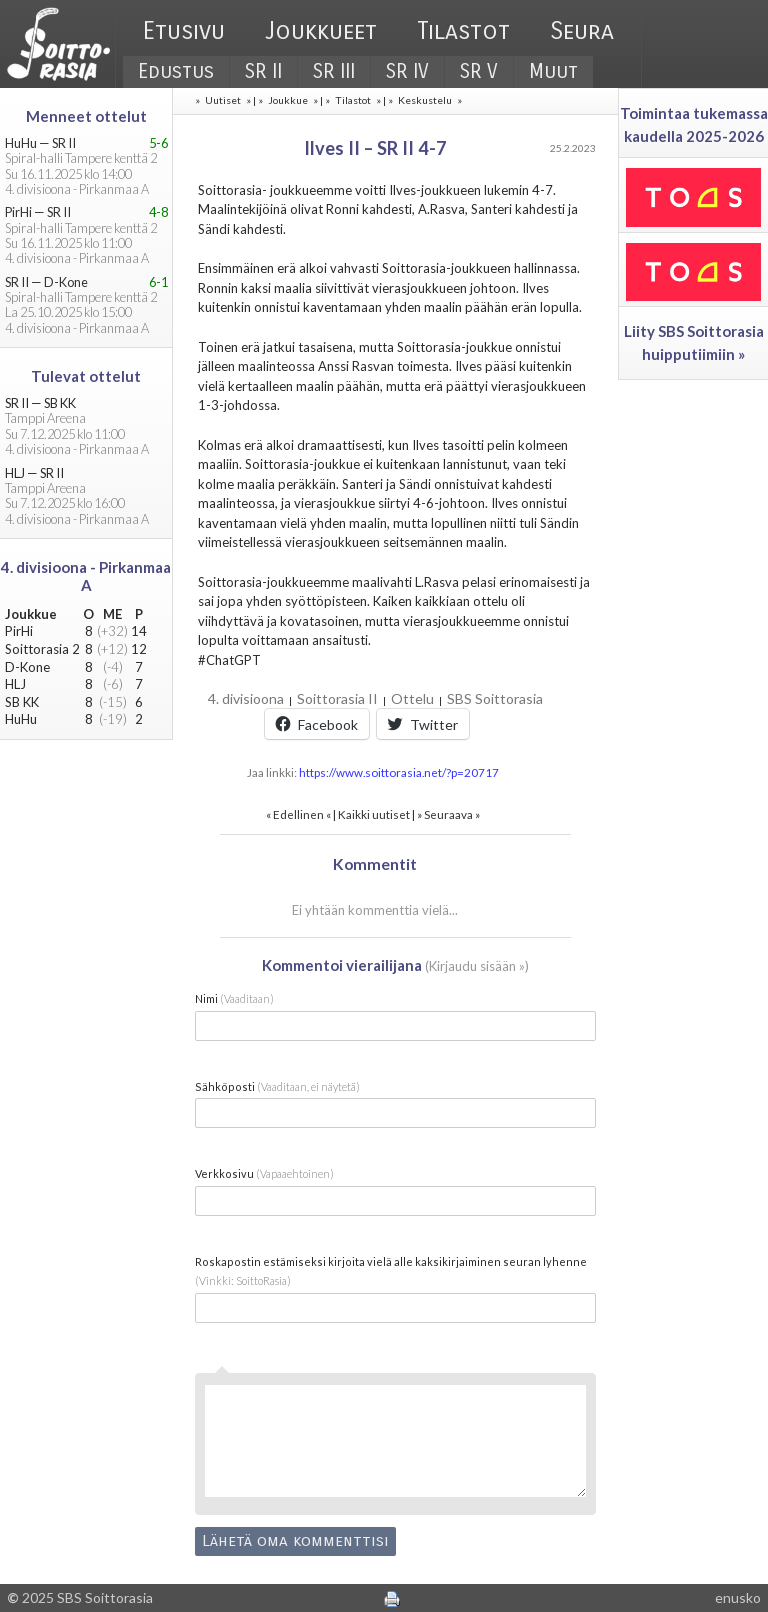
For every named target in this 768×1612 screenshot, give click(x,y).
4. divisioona (246, 698)
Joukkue (288, 100)
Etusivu (184, 31)
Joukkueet (321, 31)
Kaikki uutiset (375, 814)
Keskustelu (425, 100)
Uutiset (223, 100)
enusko (738, 1597)
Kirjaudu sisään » (477, 966)
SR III (334, 71)
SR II (263, 71)
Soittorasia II (337, 698)
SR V (479, 71)
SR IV (407, 71)
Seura (582, 31)
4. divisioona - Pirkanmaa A (86, 576)
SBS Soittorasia (495, 698)
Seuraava (448, 814)
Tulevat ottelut (86, 376)
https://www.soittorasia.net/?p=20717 (399, 772)
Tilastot (463, 31)
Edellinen (298, 814)
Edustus (176, 71)
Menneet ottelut (86, 116)
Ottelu (412, 698)
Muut (553, 71)
